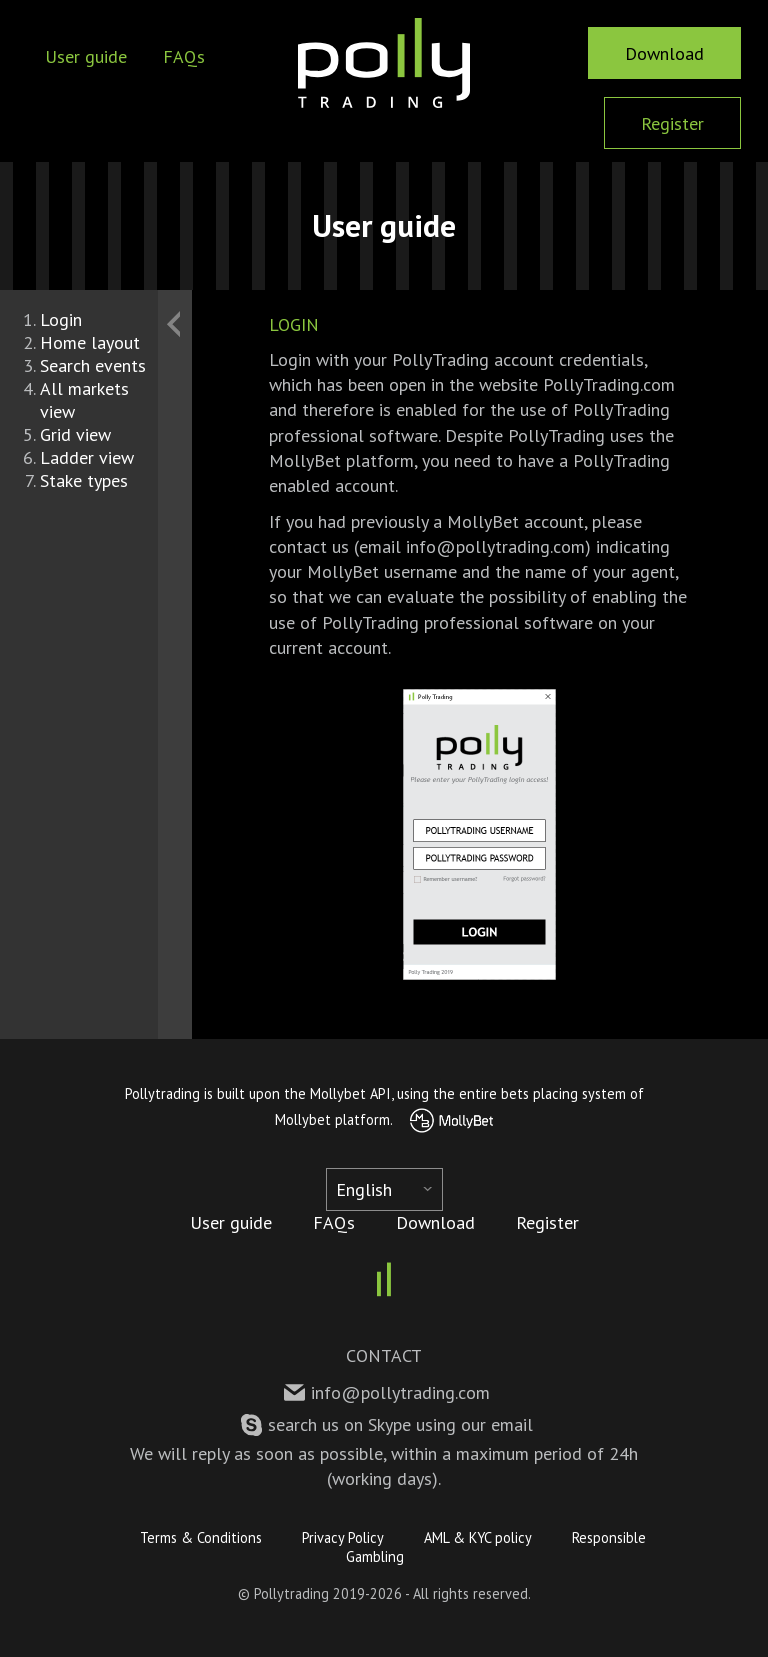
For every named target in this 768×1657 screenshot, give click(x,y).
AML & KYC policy (478, 1537)
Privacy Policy (343, 1537)
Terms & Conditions (201, 1537)
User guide (86, 56)
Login (61, 319)
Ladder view (87, 457)
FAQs (184, 56)
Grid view (75, 434)
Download (664, 53)
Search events (93, 365)
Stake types (84, 480)
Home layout (90, 342)
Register (672, 123)
